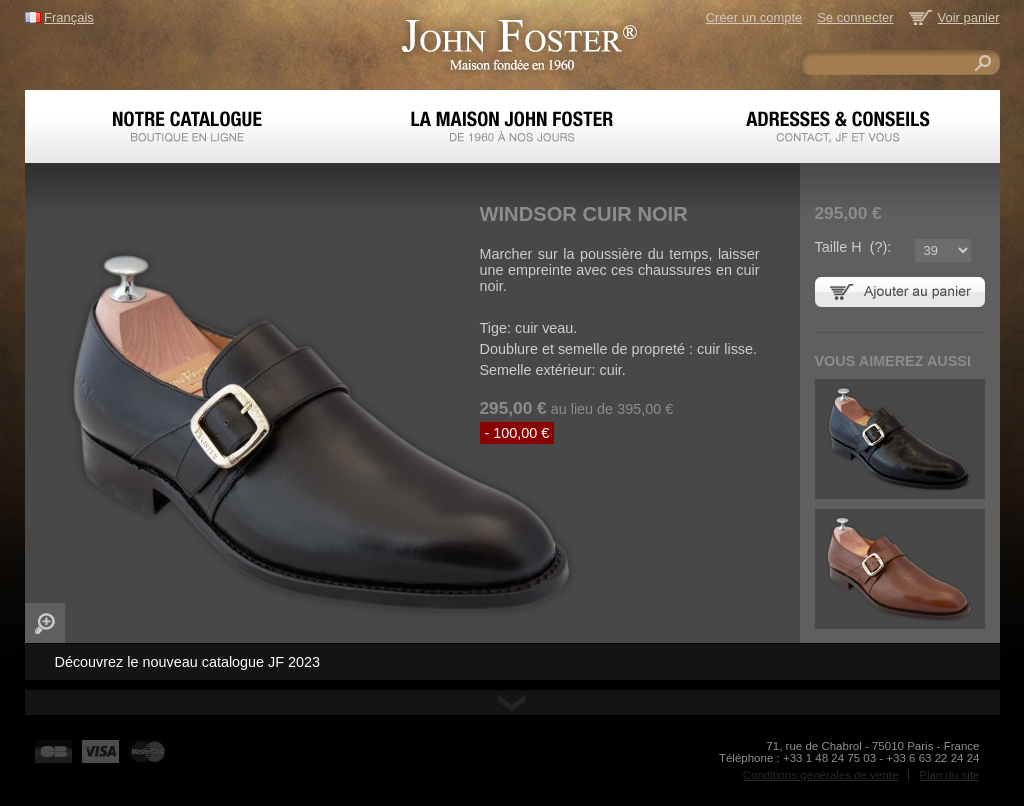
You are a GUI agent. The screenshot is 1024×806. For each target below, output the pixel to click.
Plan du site (949, 775)
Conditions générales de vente (821, 775)
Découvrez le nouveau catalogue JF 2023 (188, 662)
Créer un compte (754, 17)
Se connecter (855, 17)
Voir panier (969, 17)
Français (69, 17)
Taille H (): (853, 247)
